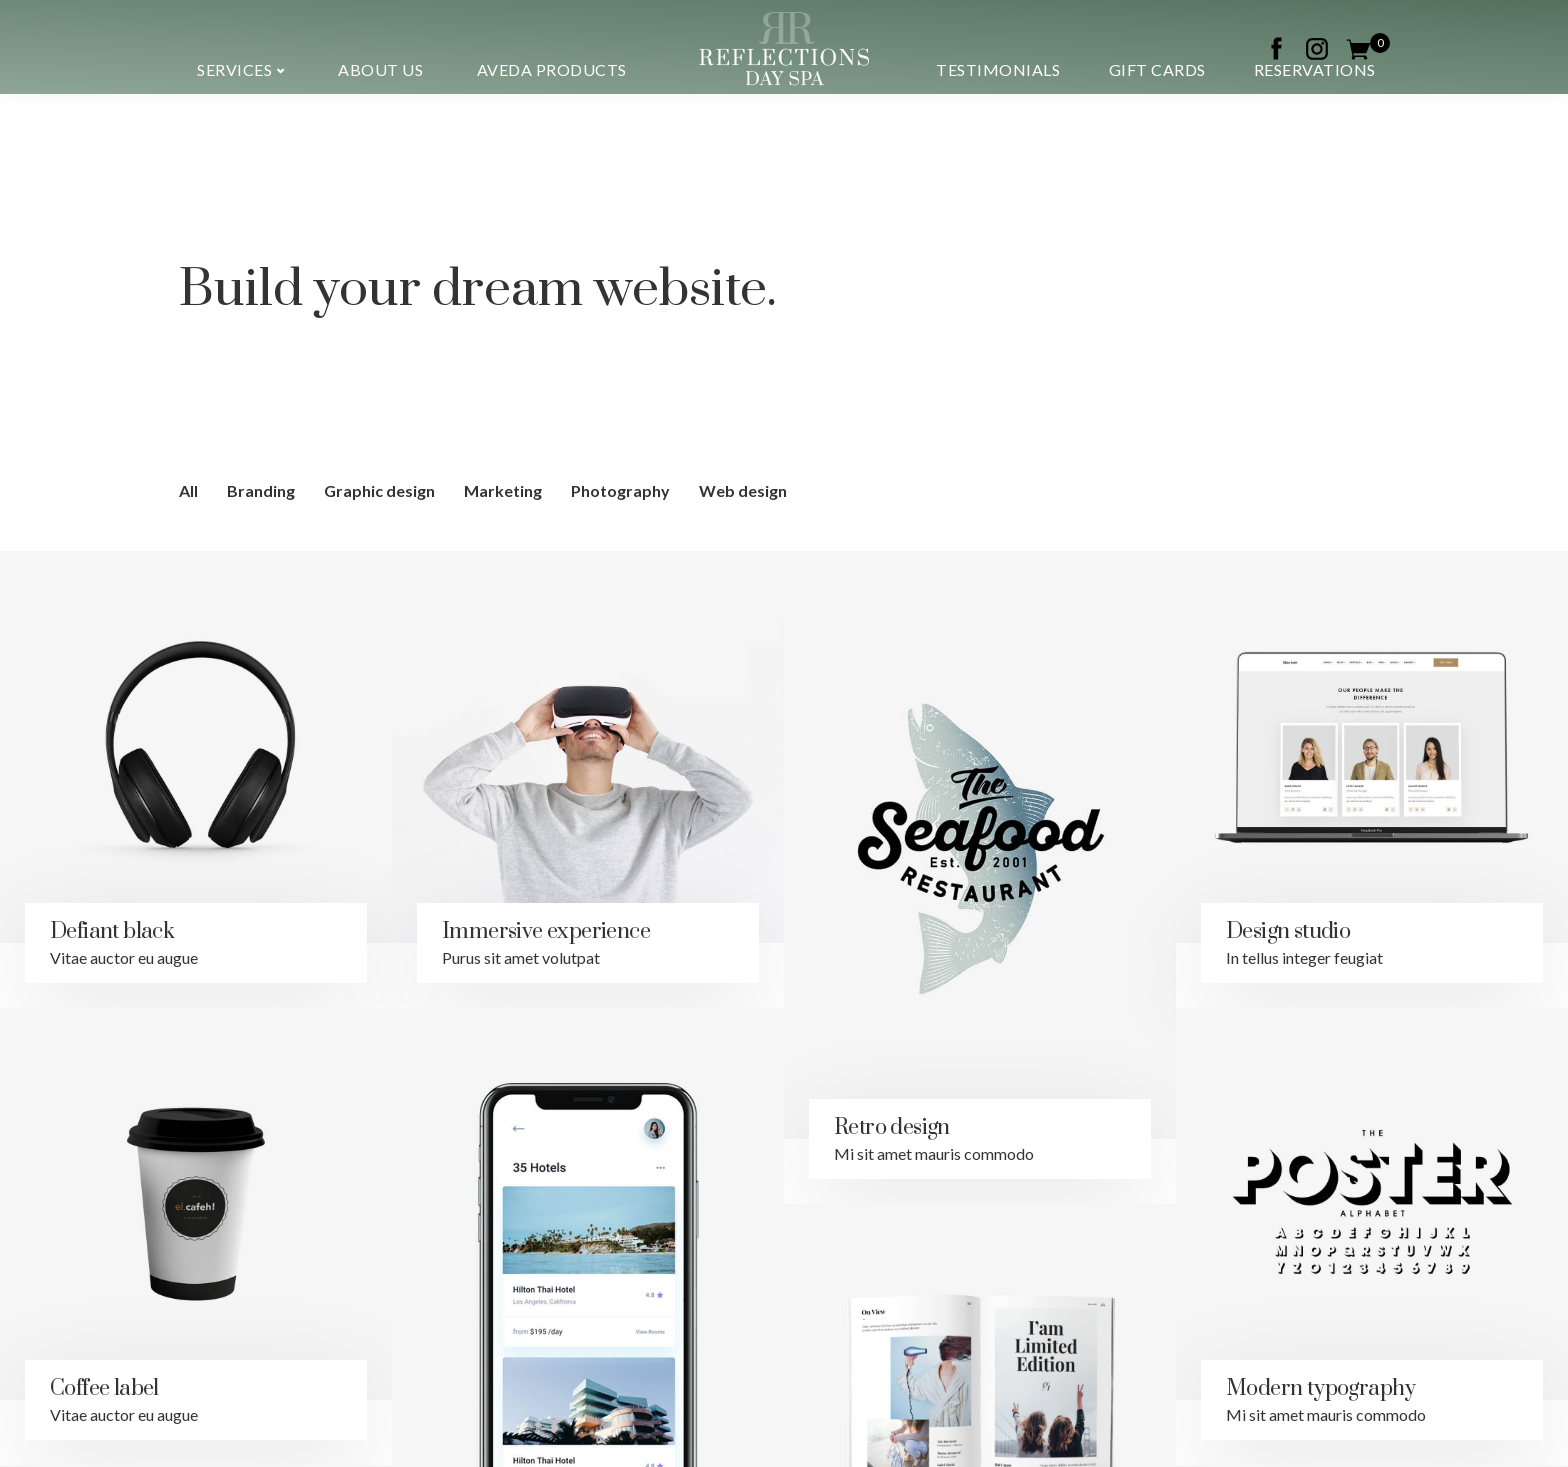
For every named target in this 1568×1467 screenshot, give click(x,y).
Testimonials (998, 69)
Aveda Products (552, 69)
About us (380, 69)
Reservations (1315, 69)
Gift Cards (1157, 69)
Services (234, 69)
